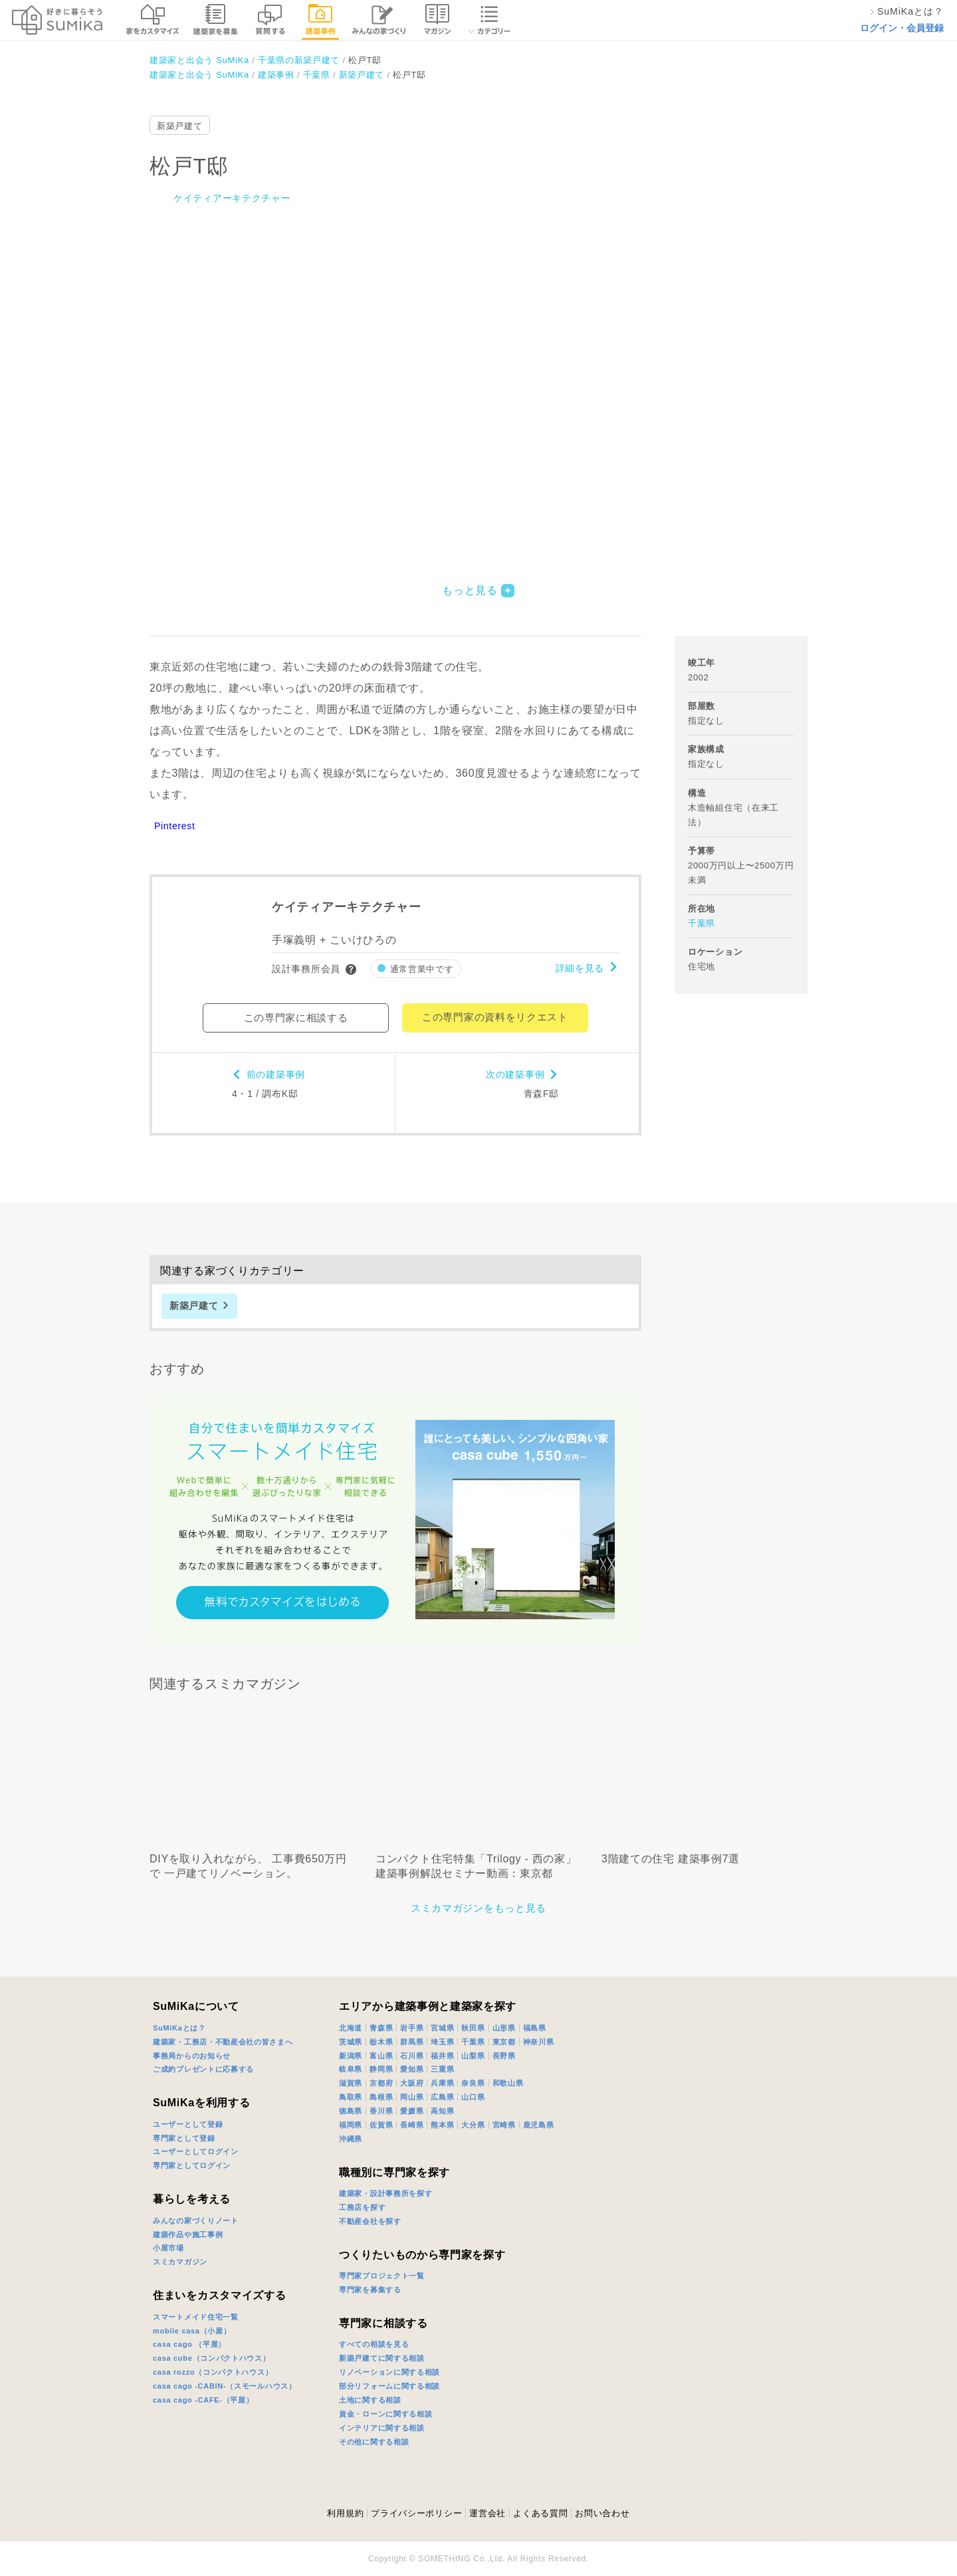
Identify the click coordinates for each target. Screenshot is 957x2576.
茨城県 (350, 2042)
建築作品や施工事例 (188, 2234)
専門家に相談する (383, 2323)
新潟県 (350, 2056)
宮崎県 (504, 2125)
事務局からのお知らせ (192, 2056)
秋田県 (472, 2028)
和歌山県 (508, 2083)
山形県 (504, 2028)
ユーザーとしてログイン (196, 2151)
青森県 (381, 2028)
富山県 (381, 2056)
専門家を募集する (370, 2290)
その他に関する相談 (374, 2442)
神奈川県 (538, 2042)
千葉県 (701, 923)
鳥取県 (350, 2097)
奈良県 (472, 2083)
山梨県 (472, 2056)
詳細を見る (580, 968)
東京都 (504, 2042)
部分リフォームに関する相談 (389, 2386)
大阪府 (411, 2083)
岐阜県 (350, 2069)
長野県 (504, 2056)
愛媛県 (411, 2111)
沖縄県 (350, 2139)
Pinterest (174, 826)
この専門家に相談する (296, 1017)
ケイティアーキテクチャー (231, 198)
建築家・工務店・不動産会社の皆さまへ (223, 2042)
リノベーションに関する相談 (389, 2372)
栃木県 (381, 2042)
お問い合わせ (602, 2513)
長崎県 (411, 2125)
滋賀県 (350, 2083)
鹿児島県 (538, 2125)
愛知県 (411, 2069)
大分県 (472, 2125)
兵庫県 (442, 2083)
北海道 (350, 2028)
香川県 (381, 2111)
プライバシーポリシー (416, 2513)
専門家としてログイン (192, 2165)
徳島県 (350, 2111)
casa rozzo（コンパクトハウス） (212, 2372)
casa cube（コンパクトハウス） (211, 2358)
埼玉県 (442, 2042)
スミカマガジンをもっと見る (478, 1908)
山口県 (472, 2097)
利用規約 (345, 2513)
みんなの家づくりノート (196, 2221)
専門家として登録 (184, 2138)
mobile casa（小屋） (192, 2331)
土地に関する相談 (370, 2400)
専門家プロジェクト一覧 (382, 2276)
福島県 (534, 2028)
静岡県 (381, 2069)
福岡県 (350, 2125)
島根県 (381, 2097)
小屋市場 (168, 2248)
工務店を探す (362, 2207)
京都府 (381, 2083)
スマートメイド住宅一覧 (196, 2317)
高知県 (442, 2111)
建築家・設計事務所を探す (385, 2193)
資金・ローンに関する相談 (385, 2414)
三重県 (442, 2069)
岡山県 (411, 2097)
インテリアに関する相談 (382, 2428)
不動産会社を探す (370, 2221)
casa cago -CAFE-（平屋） (203, 2400)
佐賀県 (381, 2125)
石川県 (411, 2056)
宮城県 (442, 2028)
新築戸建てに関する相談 (382, 2358)
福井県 (442, 2056)
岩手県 (411, 2028)
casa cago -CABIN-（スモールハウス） (224, 2386)
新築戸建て (180, 126)
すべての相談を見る (374, 2344)
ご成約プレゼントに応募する (203, 2069)
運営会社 (487, 2513)
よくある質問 (540, 2513)
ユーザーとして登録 (188, 2124)
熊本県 (442, 2125)
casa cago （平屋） (189, 2344)
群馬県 (411, 2042)
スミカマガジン (180, 2262)
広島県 (442, 2097)
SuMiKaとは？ (179, 2028)
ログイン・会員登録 (902, 28)
